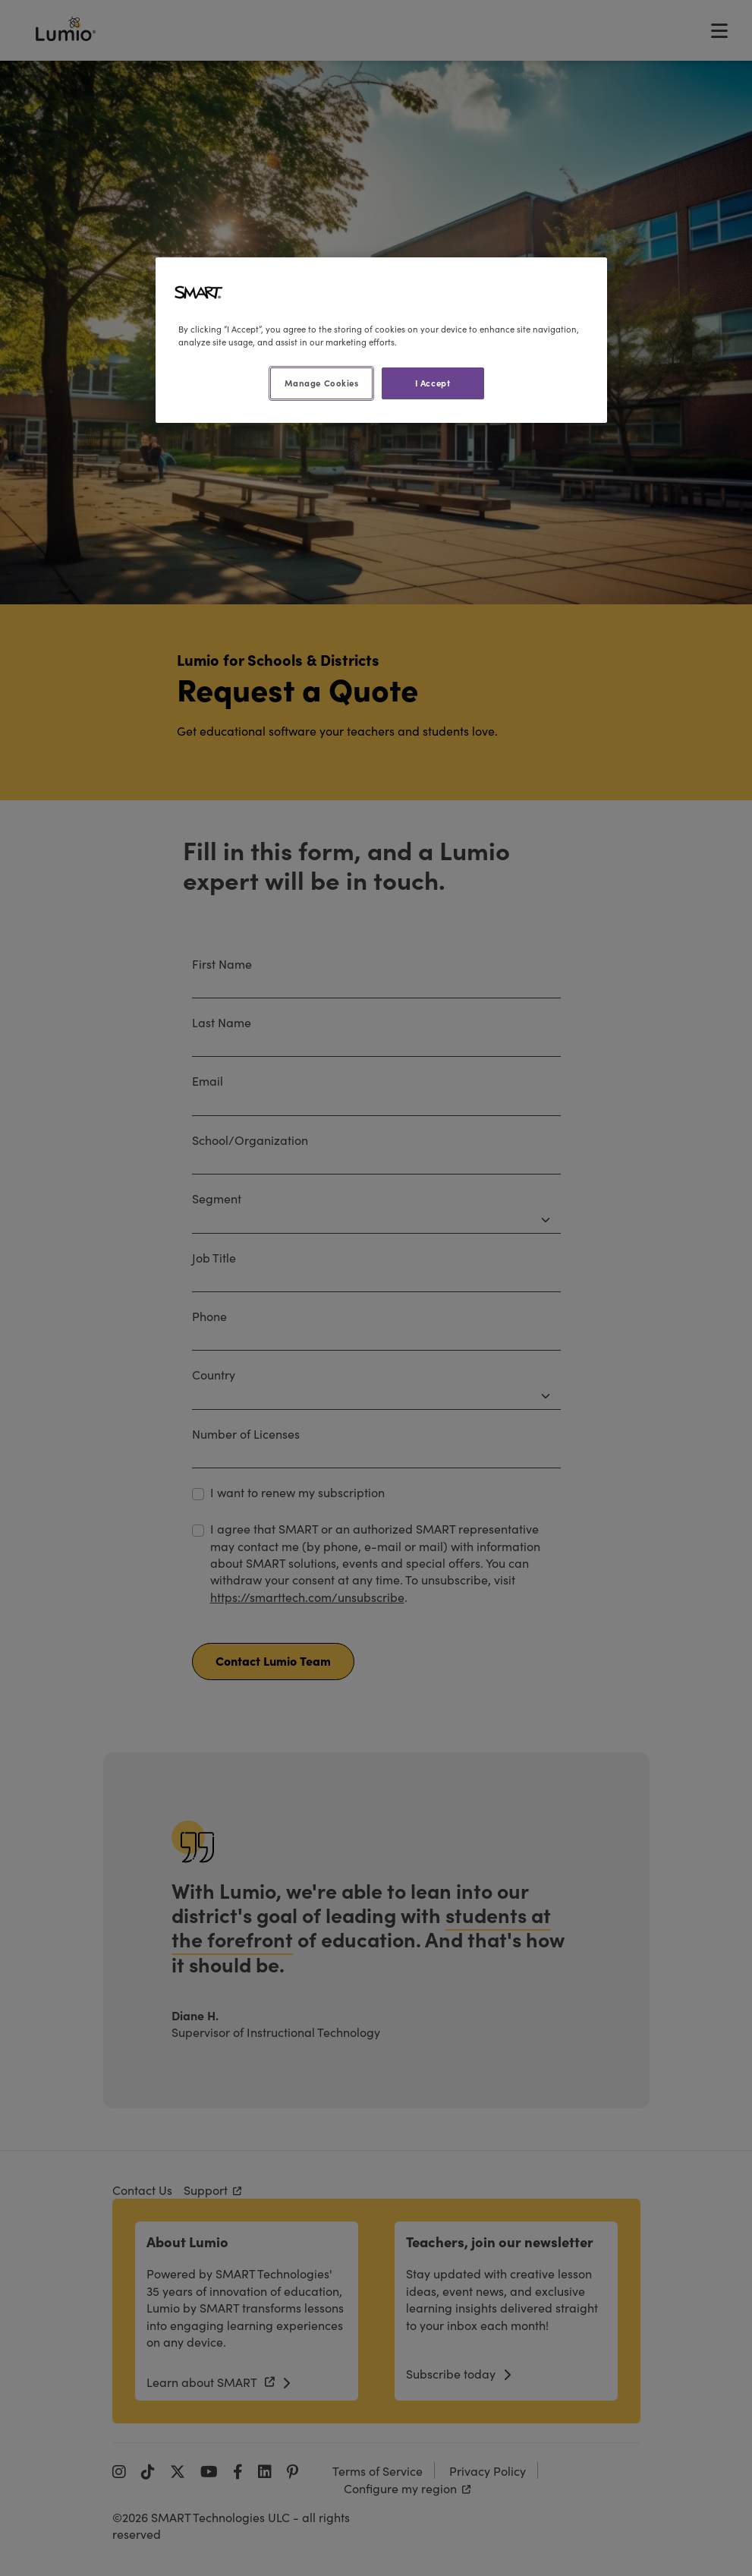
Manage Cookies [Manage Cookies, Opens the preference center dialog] (322, 383)
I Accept (433, 383)
